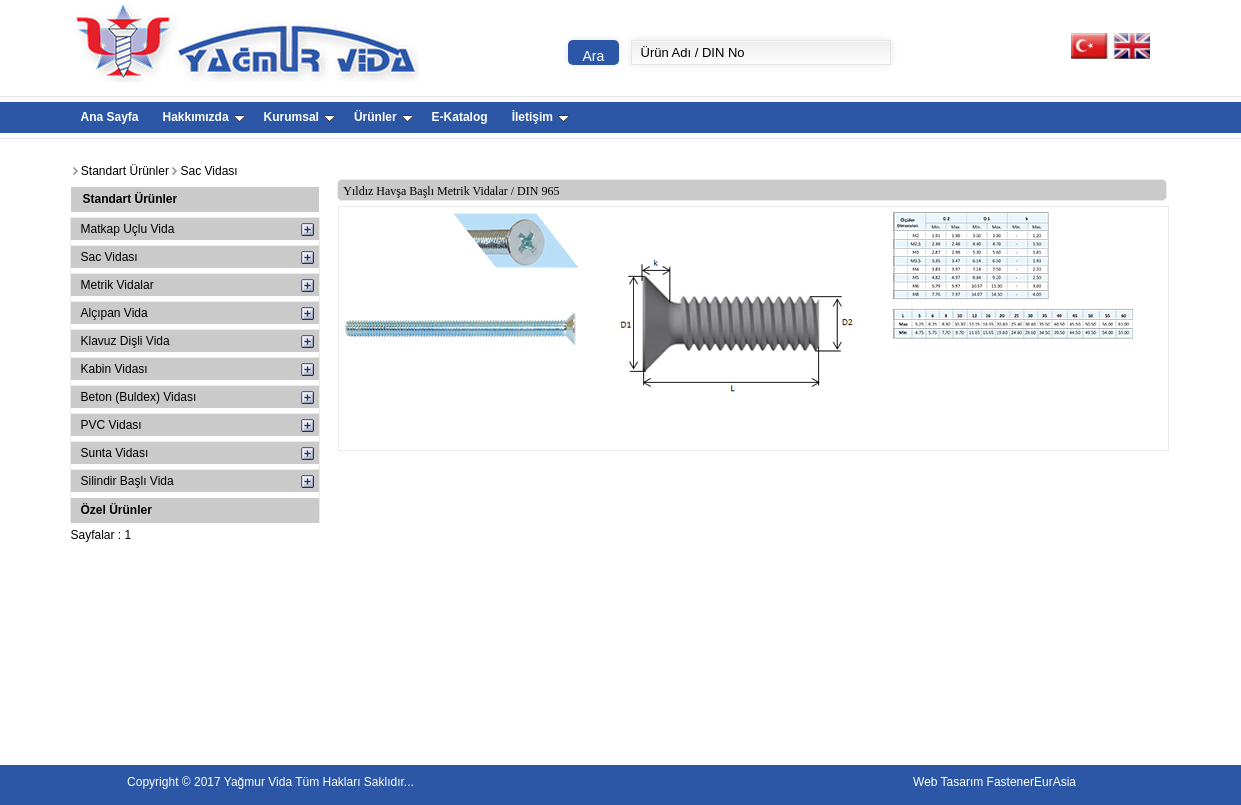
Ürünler (383, 117)
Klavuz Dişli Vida (125, 341)
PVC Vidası (111, 425)
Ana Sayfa (110, 117)
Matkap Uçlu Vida (128, 229)
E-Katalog (460, 117)
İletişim (540, 117)
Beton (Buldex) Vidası (139, 397)
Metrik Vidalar (117, 285)
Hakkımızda (204, 117)
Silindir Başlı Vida (127, 481)
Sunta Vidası (115, 453)
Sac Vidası (109, 257)
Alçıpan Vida (114, 313)
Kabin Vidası (114, 369)
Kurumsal (299, 117)
